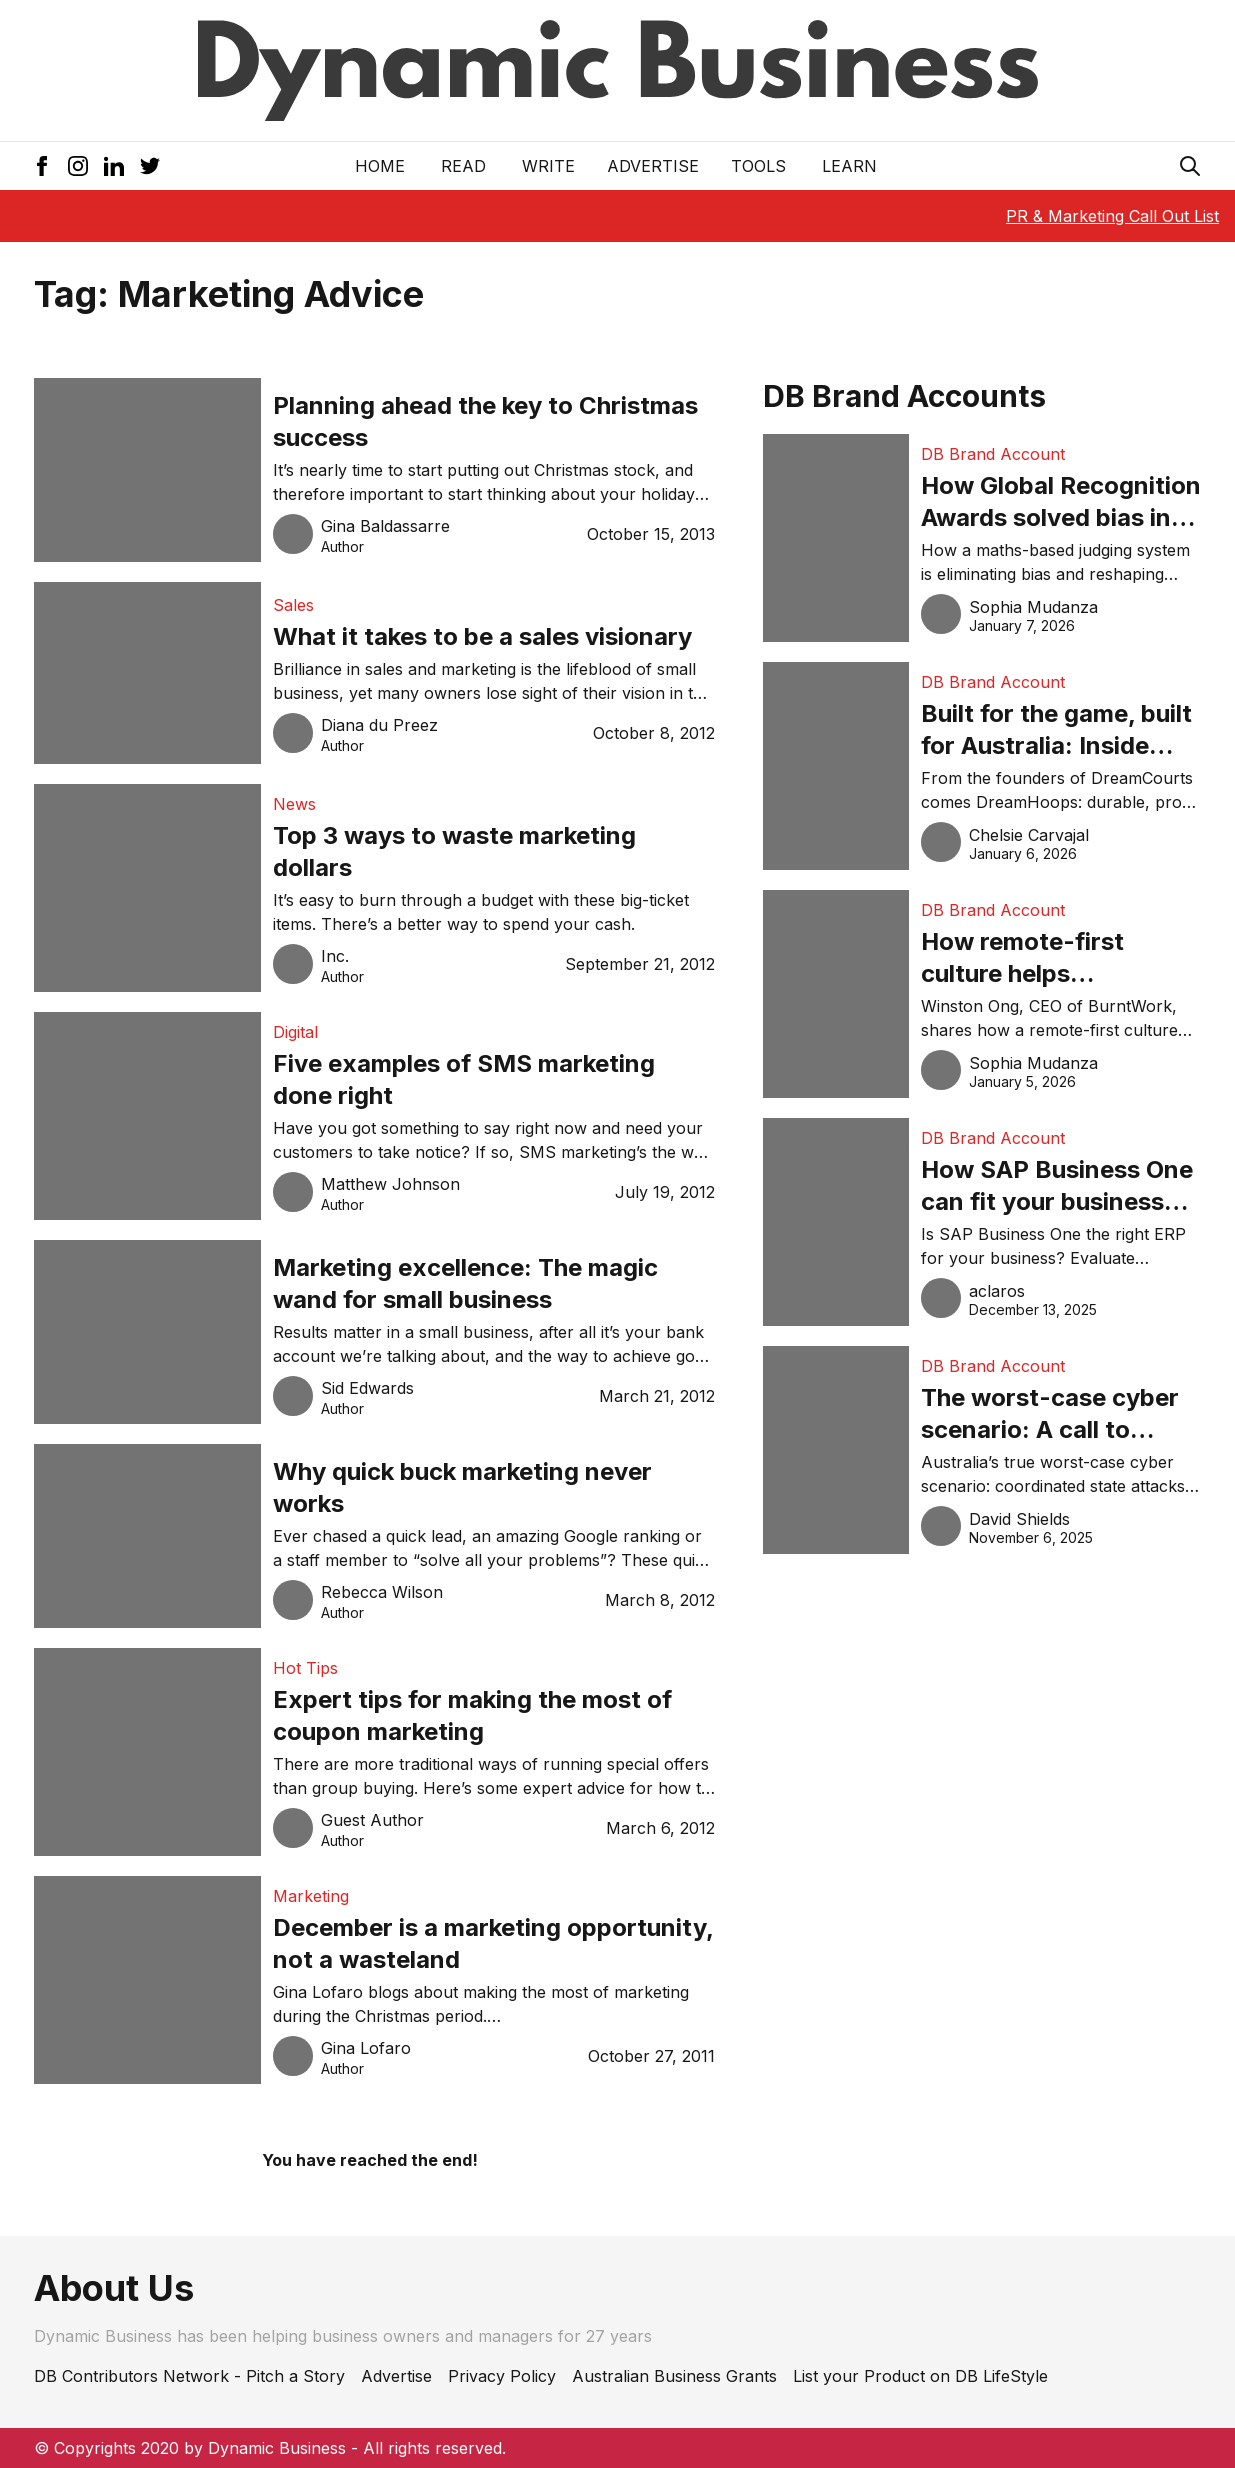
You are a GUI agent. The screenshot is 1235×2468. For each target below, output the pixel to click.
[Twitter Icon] (150, 166)
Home (380, 166)
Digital (295, 1032)
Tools (758, 166)
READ (463, 166)
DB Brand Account (993, 454)
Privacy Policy (502, 2376)
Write (548, 166)
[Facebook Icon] (42, 166)
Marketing (311, 1896)
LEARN (849, 166)
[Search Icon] (1190, 166)
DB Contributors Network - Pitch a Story (189, 2376)
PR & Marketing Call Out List (1112, 216)
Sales (293, 605)
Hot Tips (305, 1668)
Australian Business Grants (674, 2376)
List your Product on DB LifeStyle (920, 2376)
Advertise (653, 166)
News (294, 804)
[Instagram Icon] (78, 166)
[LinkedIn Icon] (114, 166)
